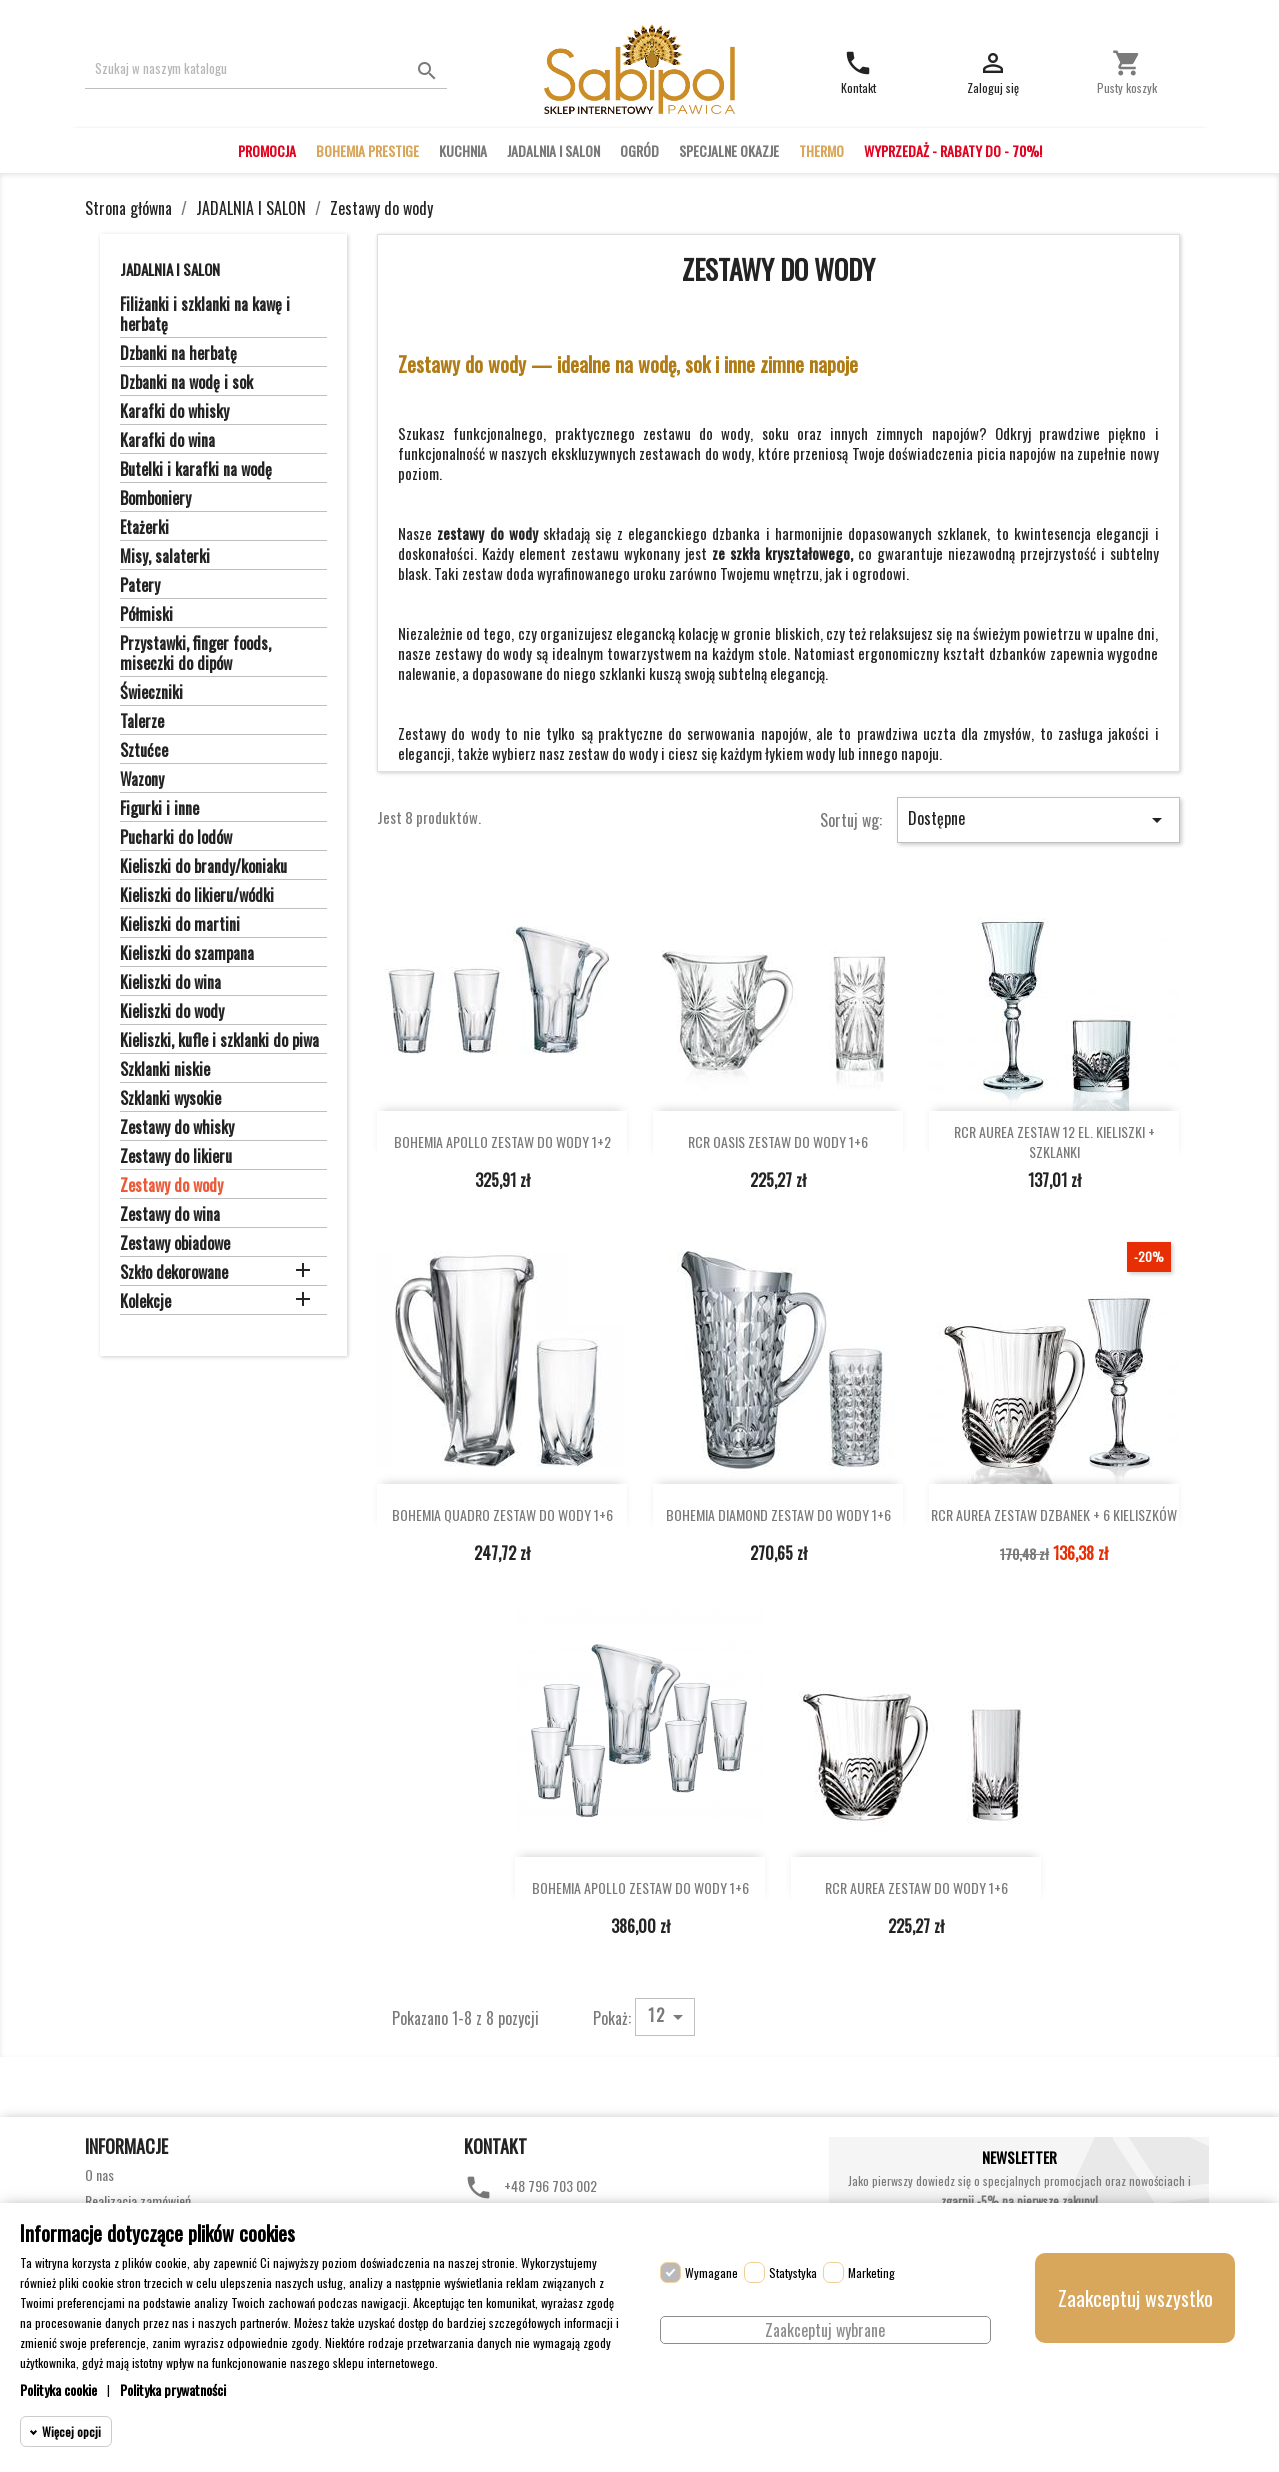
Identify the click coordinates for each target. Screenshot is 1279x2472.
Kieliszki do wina (170, 983)
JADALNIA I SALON (553, 150)
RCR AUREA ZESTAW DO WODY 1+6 (916, 1887)
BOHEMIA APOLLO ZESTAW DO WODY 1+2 (502, 1141)
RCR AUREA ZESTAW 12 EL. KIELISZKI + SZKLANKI (1054, 1142)
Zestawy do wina (170, 1215)
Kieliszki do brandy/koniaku (203, 867)
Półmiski (146, 615)
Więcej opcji (71, 2431)
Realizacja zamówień (138, 2200)
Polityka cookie (58, 2389)
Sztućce (144, 751)
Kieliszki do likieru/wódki (197, 896)
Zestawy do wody (171, 1186)
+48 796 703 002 (550, 2185)
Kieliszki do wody (172, 1012)
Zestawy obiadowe (175, 1244)
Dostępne (1038, 819)
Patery (140, 586)
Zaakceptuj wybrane (825, 2330)
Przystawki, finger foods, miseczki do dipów (195, 654)
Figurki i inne (159, 809)
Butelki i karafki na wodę (196, 470)
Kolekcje (145, 1302)
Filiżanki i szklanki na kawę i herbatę (205, 315)
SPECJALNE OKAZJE (729, 150)
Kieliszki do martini (180, 925)
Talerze (142, 722)
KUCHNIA (463, 150)
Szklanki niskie (165, 1070)
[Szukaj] (266, 68)
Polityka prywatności (173, 2389)
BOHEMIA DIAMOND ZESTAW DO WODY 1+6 (778, 1514)
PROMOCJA (267, 150)
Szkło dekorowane (174, 1273)
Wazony (142, 780)
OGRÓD (639, 150)
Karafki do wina (167, 441)
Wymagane (711, 2272)
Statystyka (793, 2272)
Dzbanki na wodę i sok (186, 383)
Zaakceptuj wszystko (1135, 2298)
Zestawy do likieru (176, 1157)
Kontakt (495, 2146)
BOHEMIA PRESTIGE (367, 150)
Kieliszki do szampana (187, 954)
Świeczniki (151, 693)
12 (669, 2016)
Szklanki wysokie (170, 1099)
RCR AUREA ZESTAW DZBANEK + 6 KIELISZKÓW (1054, 1514)
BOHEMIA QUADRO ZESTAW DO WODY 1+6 (502, 1514)
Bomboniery (155, 499)
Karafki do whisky (174, 412)
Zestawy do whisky (177, 1128)
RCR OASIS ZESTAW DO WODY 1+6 (778, 1141)
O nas (99, 2174)
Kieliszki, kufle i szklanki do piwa (219, 1041)
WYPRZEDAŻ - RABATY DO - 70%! (953, 150)
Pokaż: (612, 2017)
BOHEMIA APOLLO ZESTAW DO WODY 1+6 (640, 1887)
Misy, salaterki (165, 557)
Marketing (871, 2272)
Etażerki (144, 528)
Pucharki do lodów (176, 838)
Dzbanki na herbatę (178, 354)
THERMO (821, 150)
